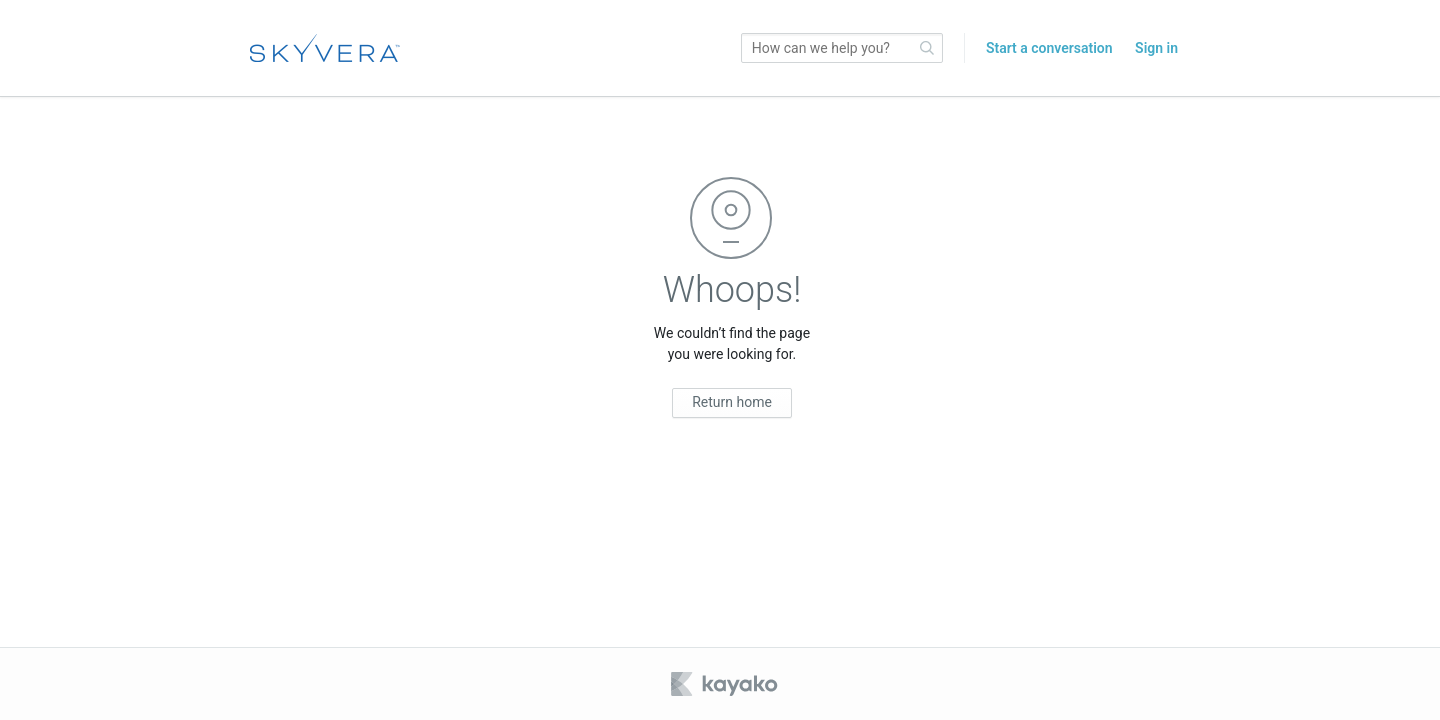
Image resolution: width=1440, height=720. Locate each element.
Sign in (1156, 48)
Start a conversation (1049, 48)
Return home (732, 402)
